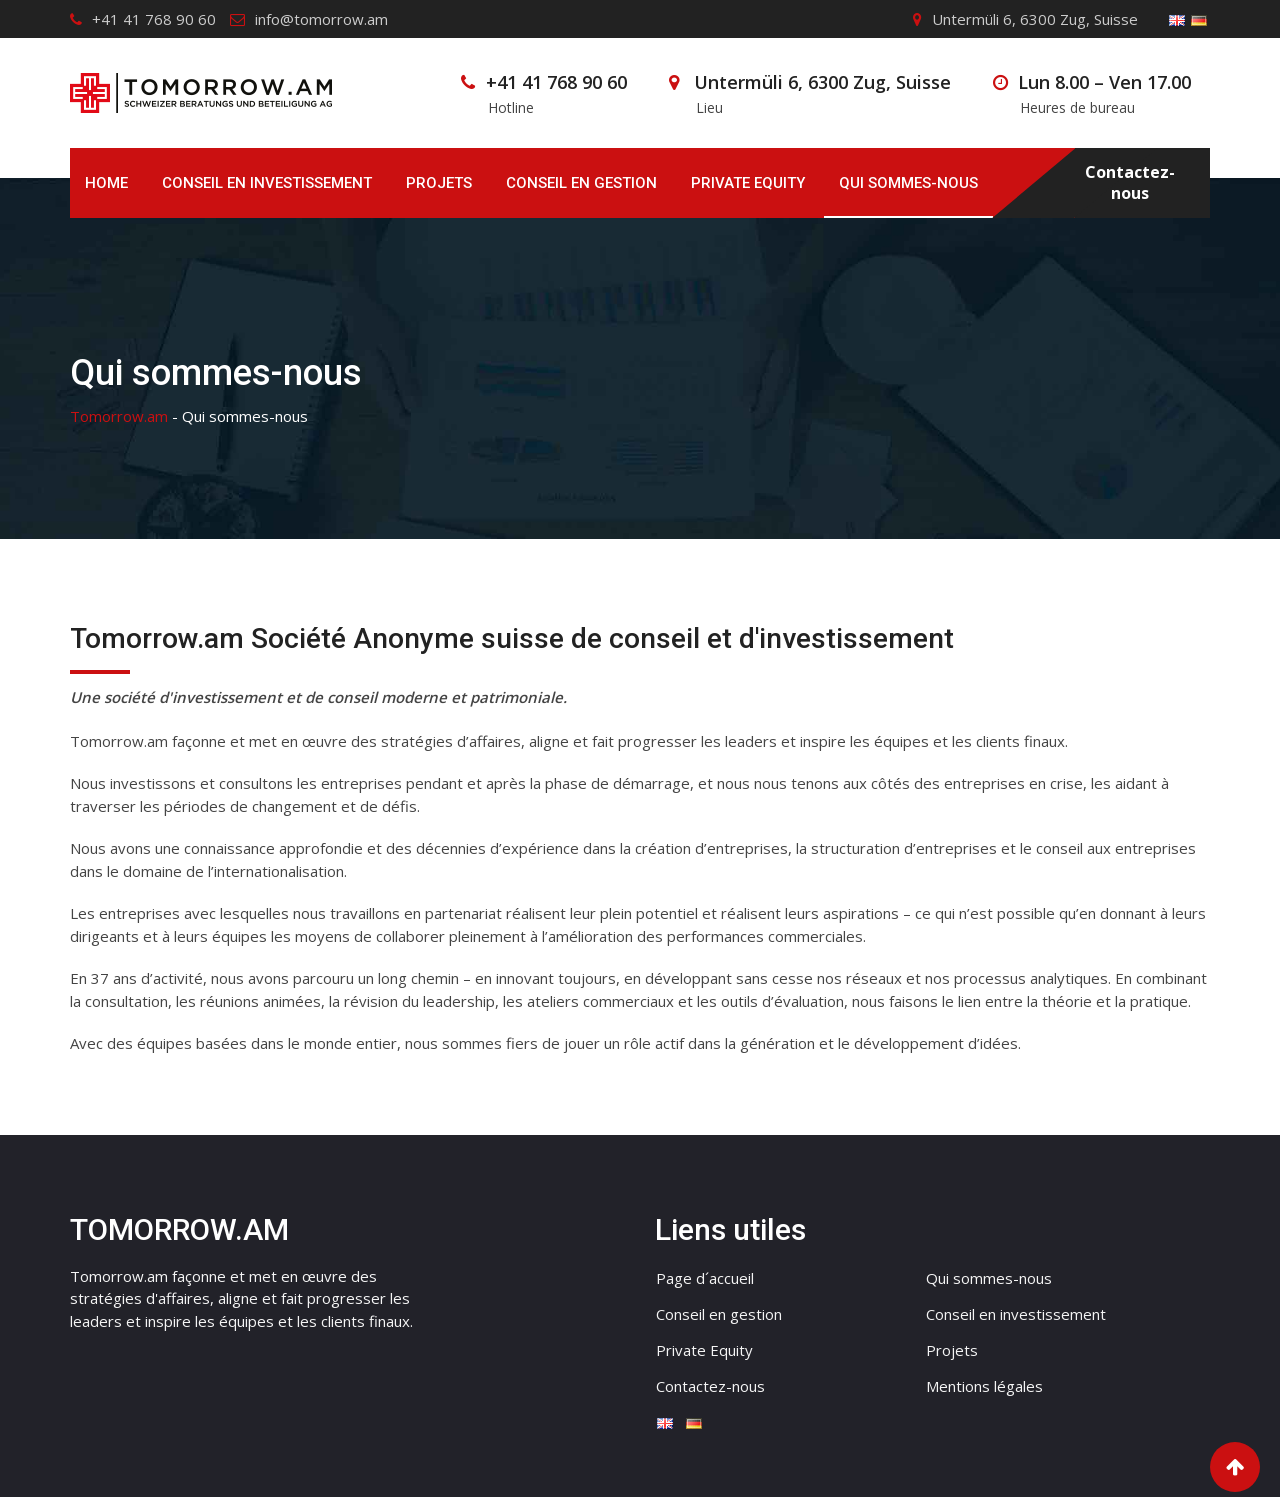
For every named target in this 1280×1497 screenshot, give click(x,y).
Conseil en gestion (581, 183)
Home (106, 183)
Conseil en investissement (267, 183)
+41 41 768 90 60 (154, 19)
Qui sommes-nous (908, 183)
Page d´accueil (705, 1278)
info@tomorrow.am (321, 19)
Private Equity (748, 183)
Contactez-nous (1130, 183)
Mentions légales (984, 1386)
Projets (439, 183)
